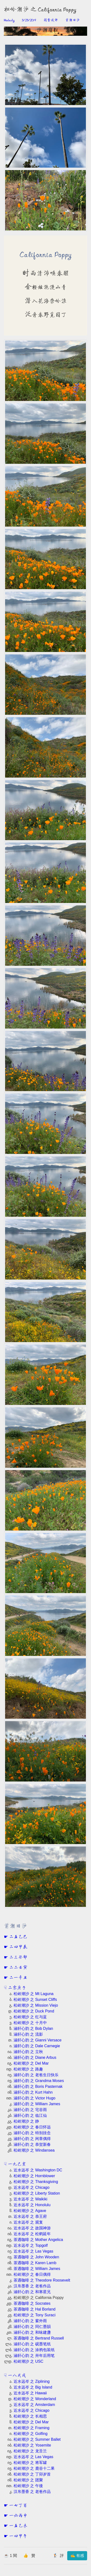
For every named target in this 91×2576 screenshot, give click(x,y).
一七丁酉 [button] (17, 2506)
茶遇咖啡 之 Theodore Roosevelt (42, 2280)
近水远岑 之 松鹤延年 (32, 2234)
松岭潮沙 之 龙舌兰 (30, 2451)
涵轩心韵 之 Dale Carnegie (37, 2046)
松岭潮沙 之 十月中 (30, 2023)
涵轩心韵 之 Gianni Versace (37, 2040)
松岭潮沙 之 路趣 (28, 2069)
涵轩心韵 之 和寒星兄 (32, 2292)
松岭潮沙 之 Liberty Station (37, 2193)
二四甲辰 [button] (17, 1947)
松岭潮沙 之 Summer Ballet (37, 2439)
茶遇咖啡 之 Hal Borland (35, 2309)
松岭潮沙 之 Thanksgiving (36, 2182)
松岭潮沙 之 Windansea (34, 2150)
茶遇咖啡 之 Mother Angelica (38, 2240)
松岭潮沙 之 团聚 (28, 2480)
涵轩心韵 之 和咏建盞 (32, 2332)
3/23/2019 (29, 20)
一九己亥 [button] (16, 2164)
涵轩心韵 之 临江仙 (30, 2115)
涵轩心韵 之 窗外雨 (30, 2321)
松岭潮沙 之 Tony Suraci (34, 2315)
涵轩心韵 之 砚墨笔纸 (32, 2344)
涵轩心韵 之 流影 (28, 2034)
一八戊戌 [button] (16, 2376)
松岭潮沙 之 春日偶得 (32, 2274)
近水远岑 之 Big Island (33, 2387)
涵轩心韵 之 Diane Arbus (35, 2057)
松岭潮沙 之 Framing (32, 2428)
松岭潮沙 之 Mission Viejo (36, 2005)
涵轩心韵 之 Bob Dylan (33, 2028)
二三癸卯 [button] (17, 1958)
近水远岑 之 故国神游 (32, 2228)
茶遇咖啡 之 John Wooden (36, 2257)
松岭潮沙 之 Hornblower (34, 2176)
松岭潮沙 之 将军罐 (30, 2463)
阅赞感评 (50, 20)
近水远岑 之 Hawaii (30, 2393)
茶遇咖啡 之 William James (37, 2269)
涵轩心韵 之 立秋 (28, 2052)
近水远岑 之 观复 (28, 2222)
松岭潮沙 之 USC (28, 2361)
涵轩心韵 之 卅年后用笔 (34, 2356)
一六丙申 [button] (17, 2516)
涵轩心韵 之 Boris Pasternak (38, 2086)
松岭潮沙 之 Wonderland (35, 2399)
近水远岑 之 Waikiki (30, 2199)
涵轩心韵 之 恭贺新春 (32, 2144)
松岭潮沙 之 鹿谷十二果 (34, 2468)
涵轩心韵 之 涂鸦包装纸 (34, 2350)
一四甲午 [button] (17, 2536)
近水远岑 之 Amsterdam (34, 2405)
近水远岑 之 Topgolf (31, 2245)
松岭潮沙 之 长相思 (30, 2416)
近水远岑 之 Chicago (32, 2187)
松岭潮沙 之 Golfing (31, 2434)
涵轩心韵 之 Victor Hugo (34, 2098)
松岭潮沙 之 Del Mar (31, 2063)
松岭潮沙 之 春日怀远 (32, 2127)
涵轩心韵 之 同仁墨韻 (32, 2327)
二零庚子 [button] (16, 1988)
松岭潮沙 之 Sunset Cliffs (35, 1999)
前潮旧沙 (72, 20)
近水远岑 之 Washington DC (38, 2170)
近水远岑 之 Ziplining (32, 2381)
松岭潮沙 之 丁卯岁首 (32, 2474)
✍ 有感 (77, 2556)
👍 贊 (29, 2556)
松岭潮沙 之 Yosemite (32, 2445)
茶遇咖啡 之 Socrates (32, 2303)
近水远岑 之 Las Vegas (33, 2251)
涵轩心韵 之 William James (37, 2104)
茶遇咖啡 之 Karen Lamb (35, 2263)
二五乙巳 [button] (17, 1937)
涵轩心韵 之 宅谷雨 (30, 2110)
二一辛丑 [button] (17, 1978)
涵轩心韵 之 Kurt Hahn (33, 2092)
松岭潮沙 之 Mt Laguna (34, 1994)
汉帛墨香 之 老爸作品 (32, 2286)
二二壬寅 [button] (17, 1968)
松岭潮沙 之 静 (26, 2121)
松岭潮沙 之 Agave (30, 2211)
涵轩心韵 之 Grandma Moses (39, 2081)
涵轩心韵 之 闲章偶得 (32, 2139)
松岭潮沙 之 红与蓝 (30, 2017)
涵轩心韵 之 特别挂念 (32, 2133)
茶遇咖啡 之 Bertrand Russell (39, 2338)
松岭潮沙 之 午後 (28, 2486)
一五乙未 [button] (17, 2526)
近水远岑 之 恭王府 (30, 2216)
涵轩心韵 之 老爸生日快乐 (36, 2075)
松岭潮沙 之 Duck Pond (34, 2011)
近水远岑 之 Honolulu (32, 2205)
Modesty (9, 20)
